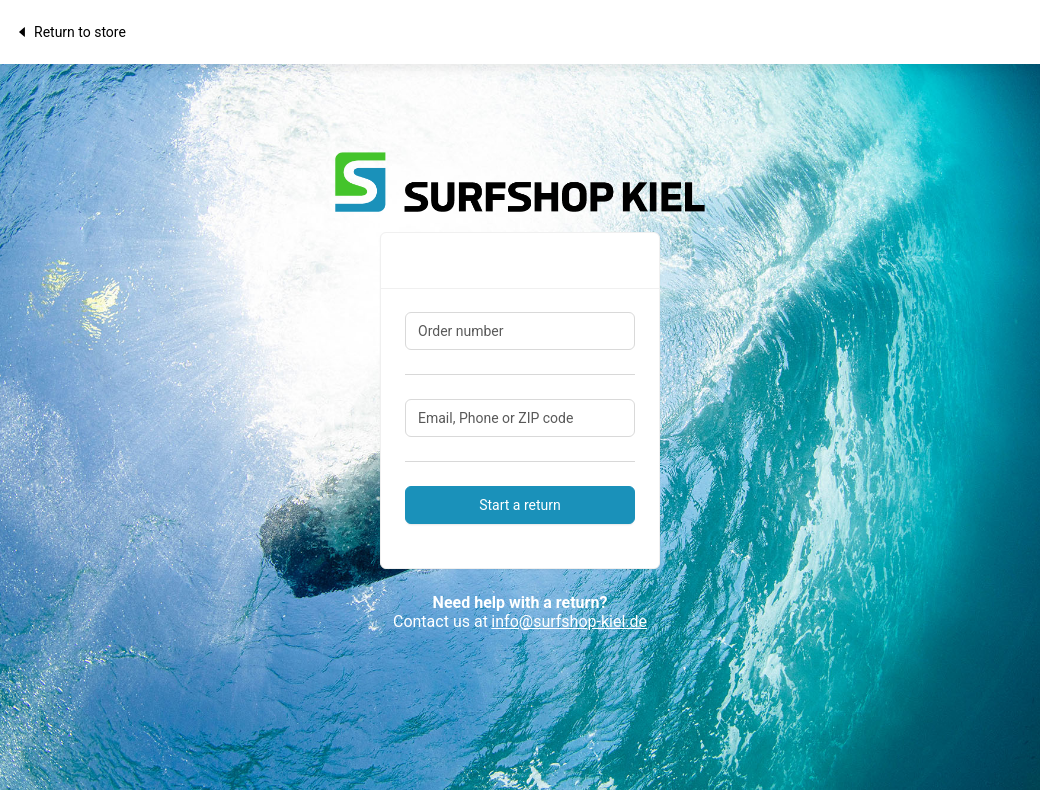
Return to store (70, 32)
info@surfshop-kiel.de (569, 621)
